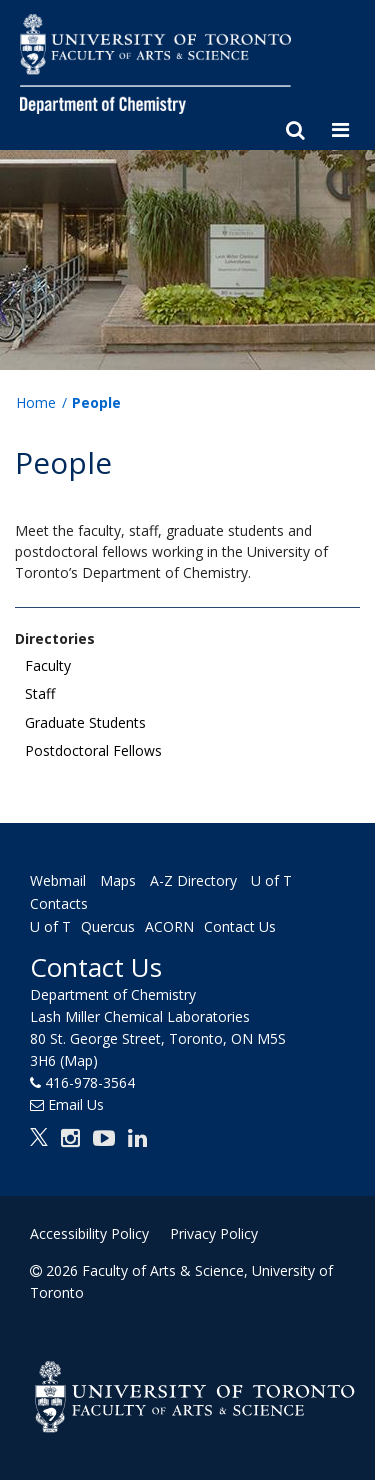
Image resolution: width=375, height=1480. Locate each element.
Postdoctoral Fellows (93, 750)
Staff (40, 693)
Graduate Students (85, 722)
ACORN (169, 926)
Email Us (76, 1104)
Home (36, 402)
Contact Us (240, 926)
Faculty (48, 665)
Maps (118, 880)
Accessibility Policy (89, 1233)
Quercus (108, 926)
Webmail (58, 880)
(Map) (79, 1060)
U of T (50, 926)
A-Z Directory (193, 880)
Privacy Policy (214, 1233)
